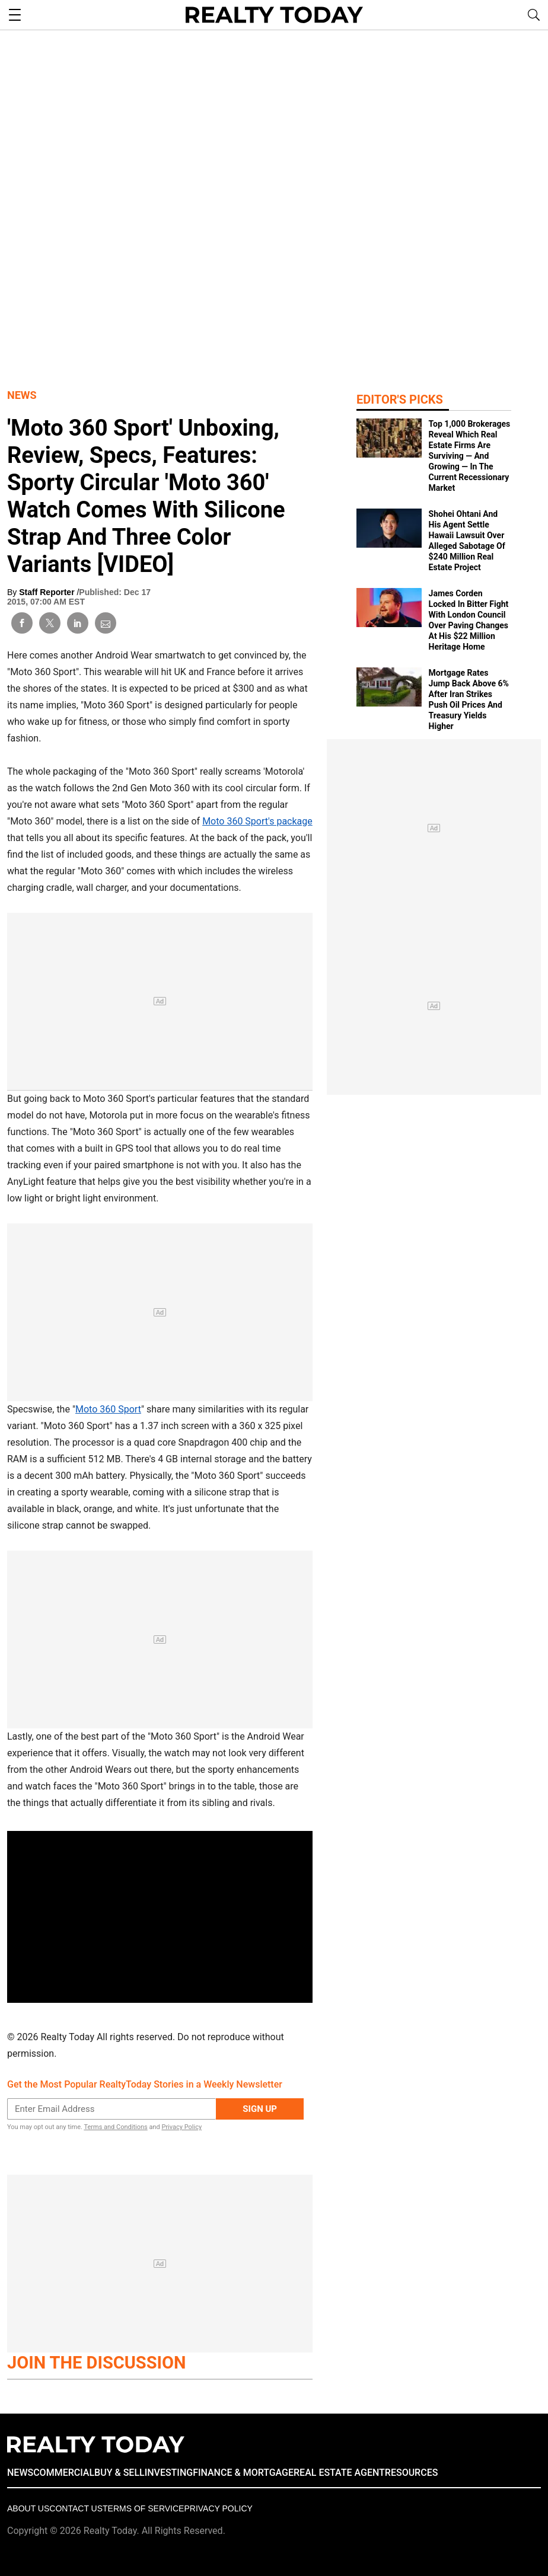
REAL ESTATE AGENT (339, 2472)
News (22, 395)
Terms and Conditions (115, 2127)
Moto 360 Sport (108, 1409)
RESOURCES (411, 2472)
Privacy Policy (181, 2127)
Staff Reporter (48, 592)
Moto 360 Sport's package (257, 821)
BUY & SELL (119, 2472)
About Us (28, 2508)
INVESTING (169, 2472)
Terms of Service (143, 2508)
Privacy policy (218, 2508)
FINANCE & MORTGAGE (243, 2472)
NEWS (20, 2472)
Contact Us (76, 2508)
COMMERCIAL (63, 2472)
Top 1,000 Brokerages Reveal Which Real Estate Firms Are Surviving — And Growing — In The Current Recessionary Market (470, 456)
